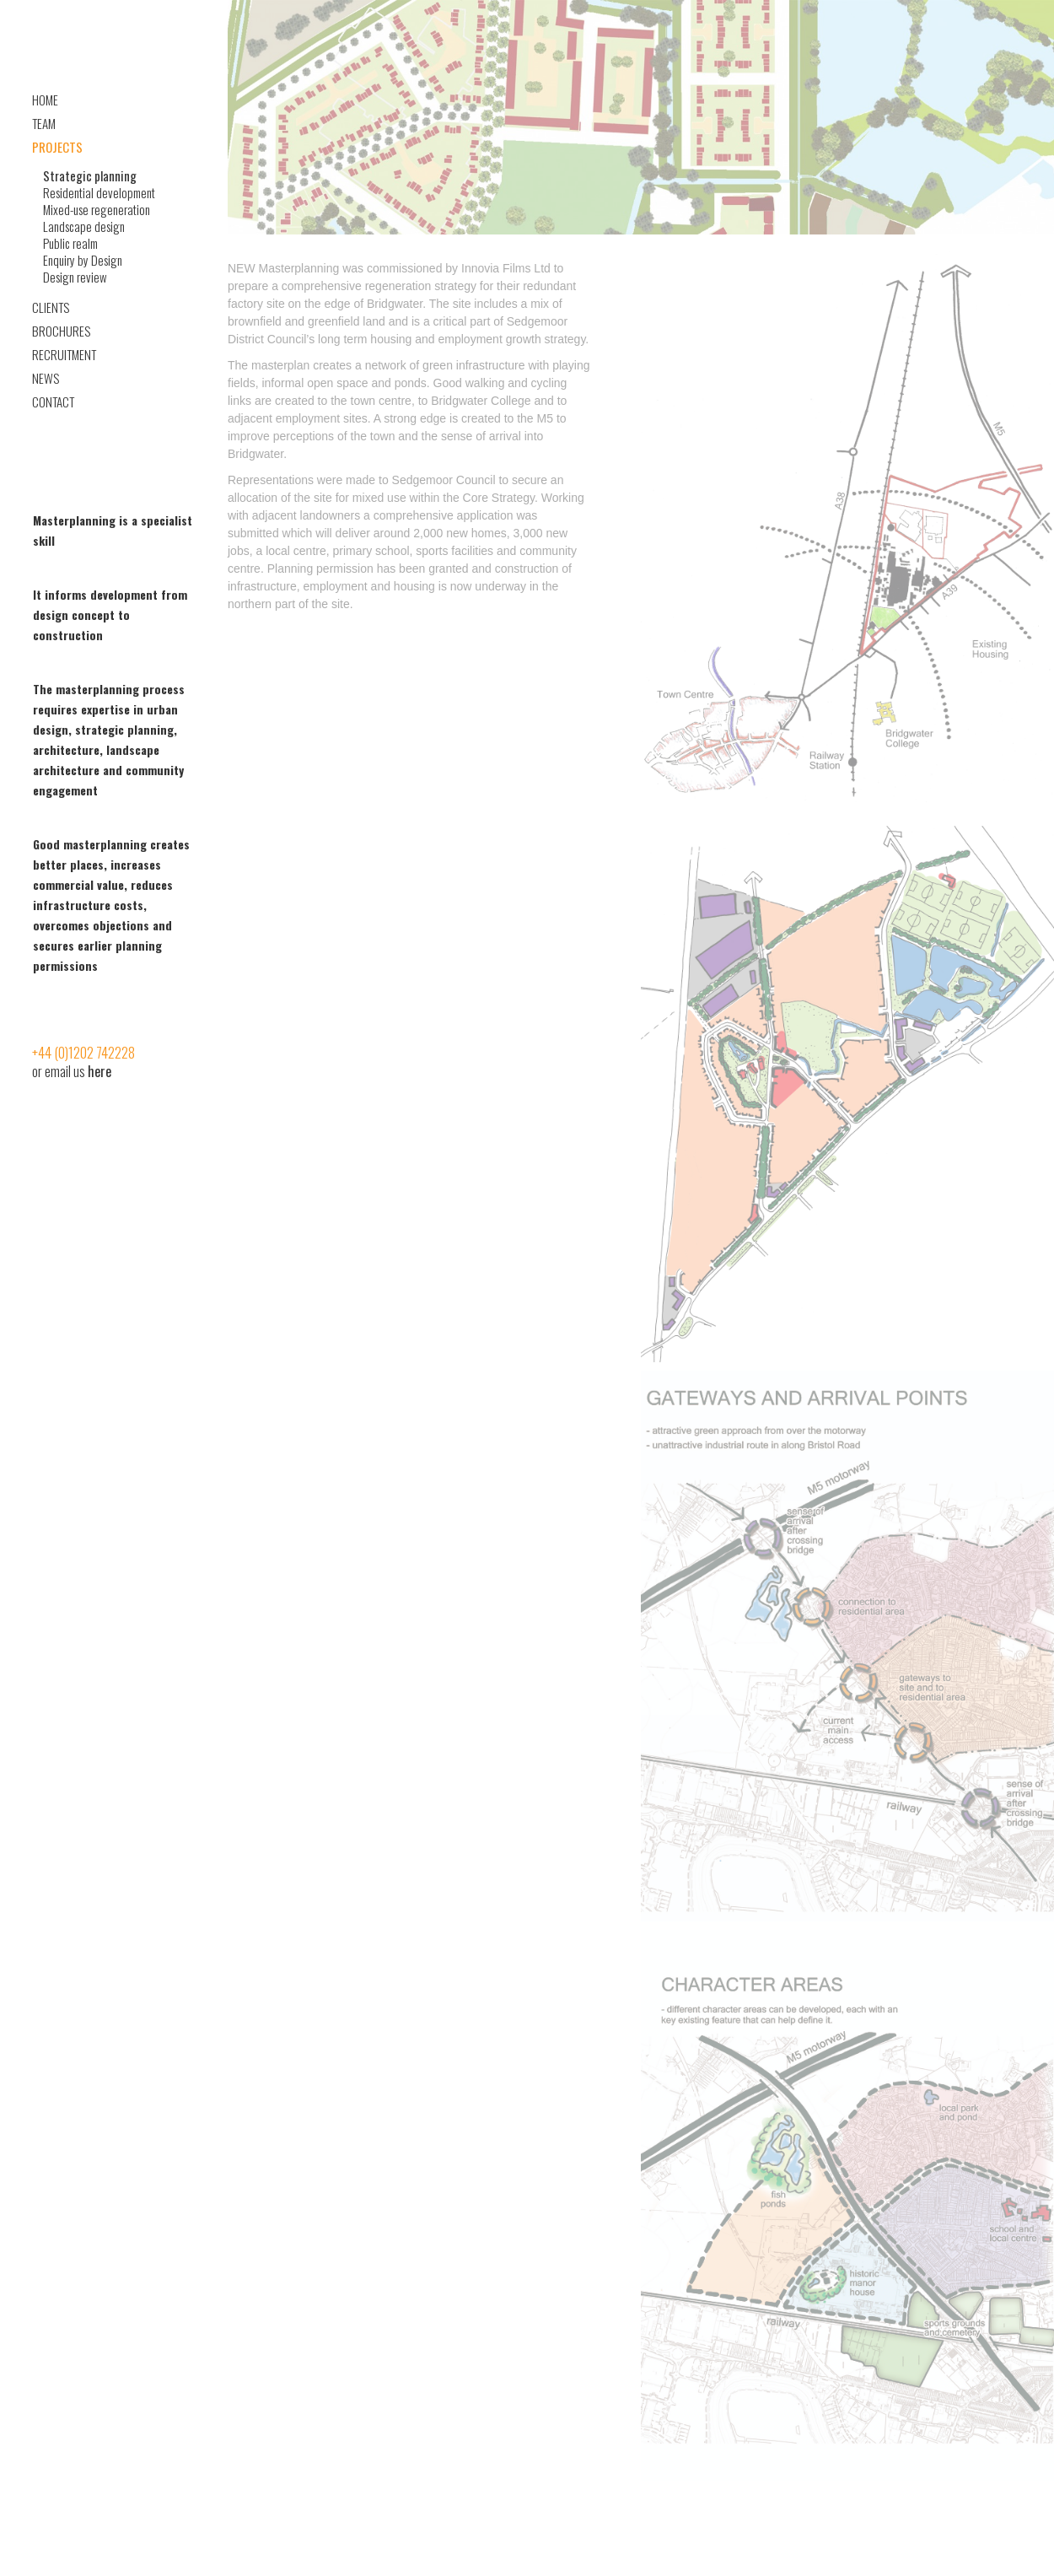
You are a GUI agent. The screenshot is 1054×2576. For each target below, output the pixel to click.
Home (45, 99)
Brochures (61, 330)
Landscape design (84, 226)
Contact (53, 401)
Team (44, 123)
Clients (50, 307)
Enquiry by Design (82, 260)
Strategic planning (90, 175)
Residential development (99, 192)
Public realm (70, 243)
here (99, 1071)
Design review (75, 276)
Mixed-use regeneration (96, 209)
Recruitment (64, 354)
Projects (57, 146)
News (45, 378)
